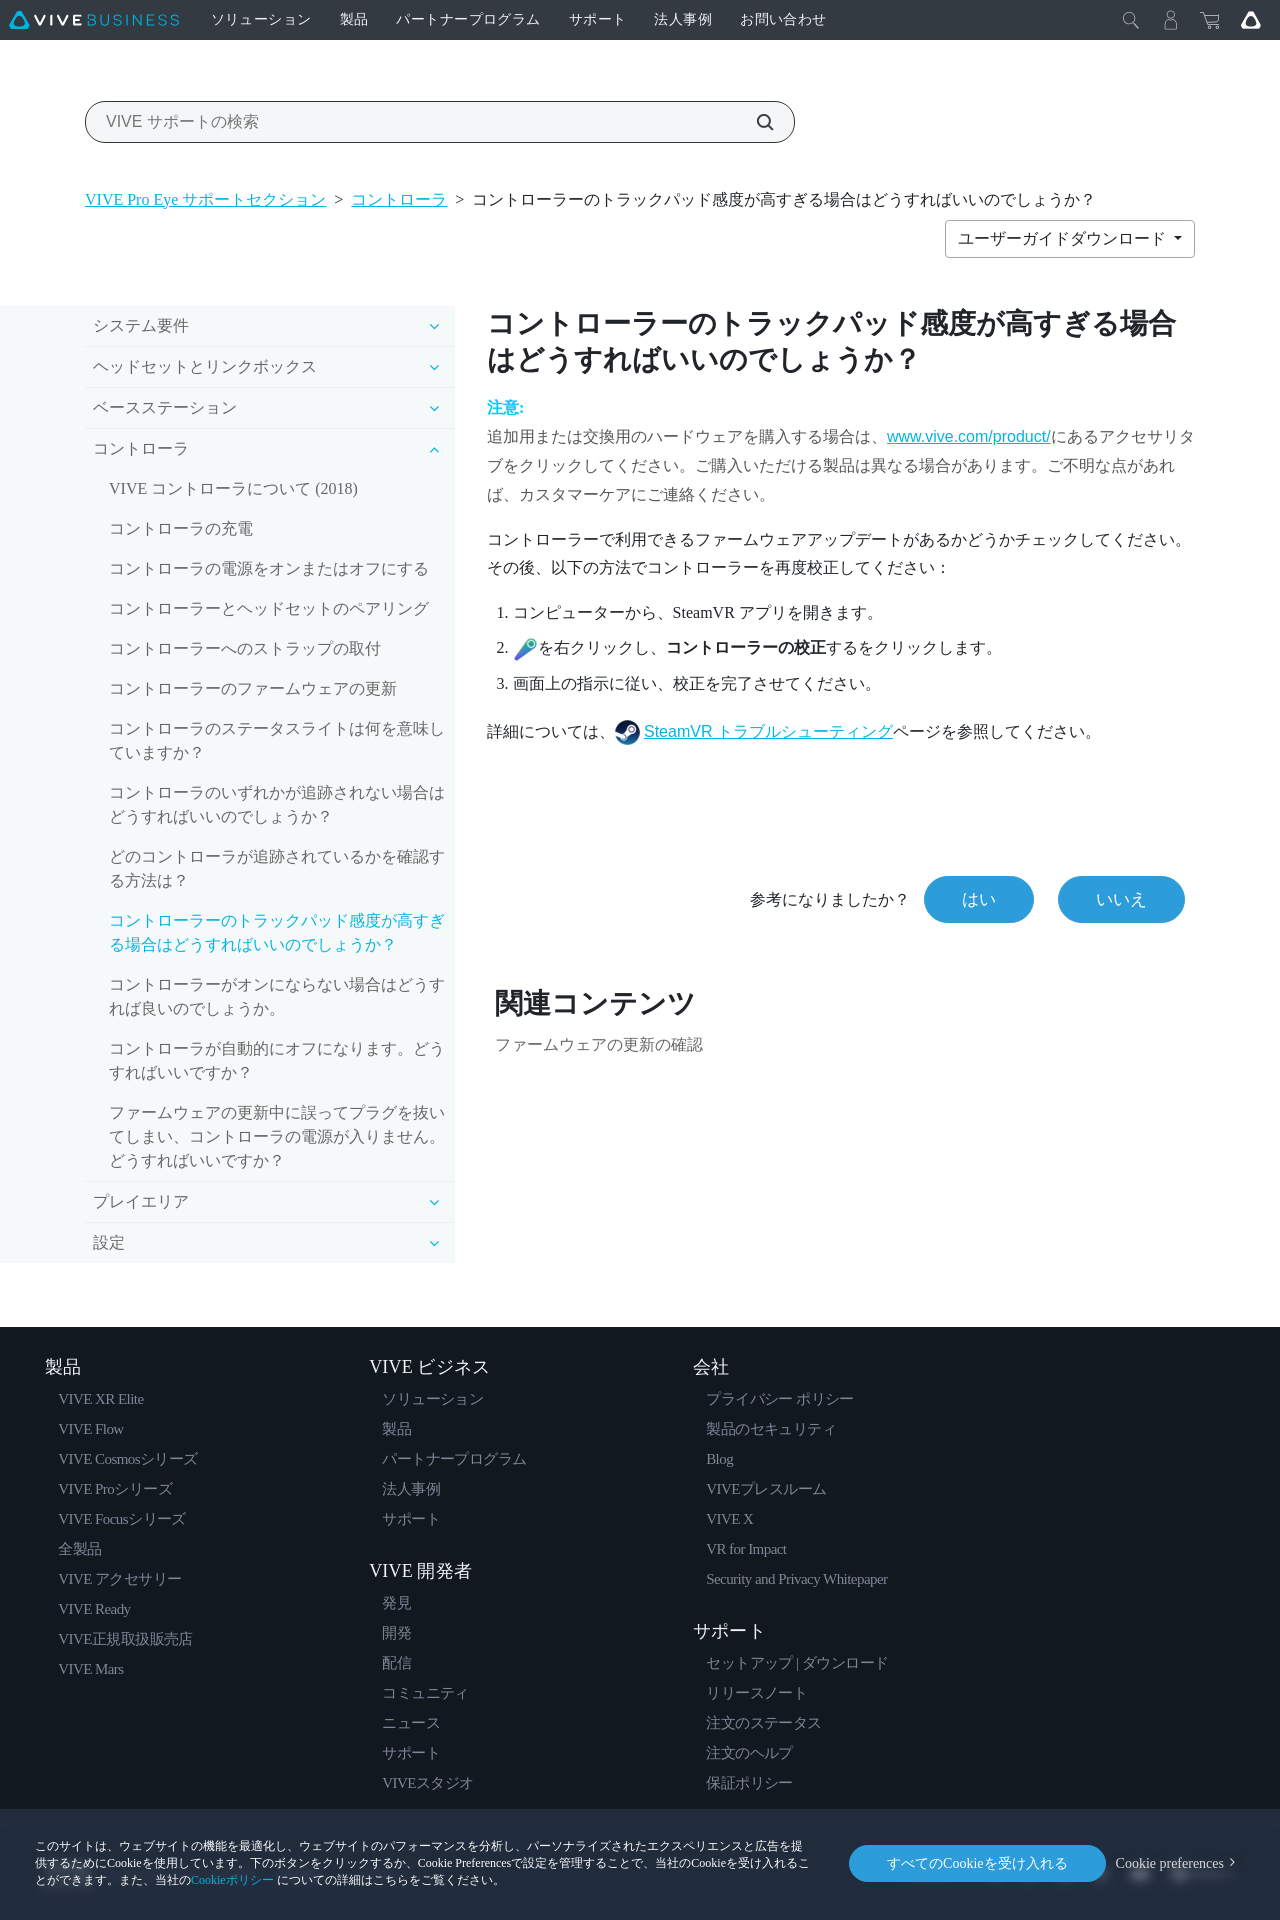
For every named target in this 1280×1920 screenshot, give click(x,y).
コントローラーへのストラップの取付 (245, 648)
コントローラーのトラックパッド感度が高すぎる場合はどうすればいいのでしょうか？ (277, 932)
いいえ (1121, 899)
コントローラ (399, 199)
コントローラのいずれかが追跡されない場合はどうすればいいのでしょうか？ (277, 804)
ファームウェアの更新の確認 (599, 1044)
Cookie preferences (1170, 1863)
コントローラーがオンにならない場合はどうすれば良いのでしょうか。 (277, 996)
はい (979, 899)
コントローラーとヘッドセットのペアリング (269, 608)
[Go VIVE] (1251, 20)
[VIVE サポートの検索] (754, 122)
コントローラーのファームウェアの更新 (253, 688)
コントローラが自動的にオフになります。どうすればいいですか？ (277, 1060)
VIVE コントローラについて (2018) (233, 488)
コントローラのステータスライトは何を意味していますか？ (277, 740)
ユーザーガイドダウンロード (1064, 238)
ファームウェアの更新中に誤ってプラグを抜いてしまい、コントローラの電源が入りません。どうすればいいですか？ (277, 1136)
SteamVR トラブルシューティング (768, 731)
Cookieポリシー (232, 1880)
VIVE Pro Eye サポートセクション (205, 199)
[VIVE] (94, 20)
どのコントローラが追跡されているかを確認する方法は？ (277, 868)
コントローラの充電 (181, 528)
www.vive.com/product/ (969, 436)
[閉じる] (1131, 20)
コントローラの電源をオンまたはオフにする (269, 568)
